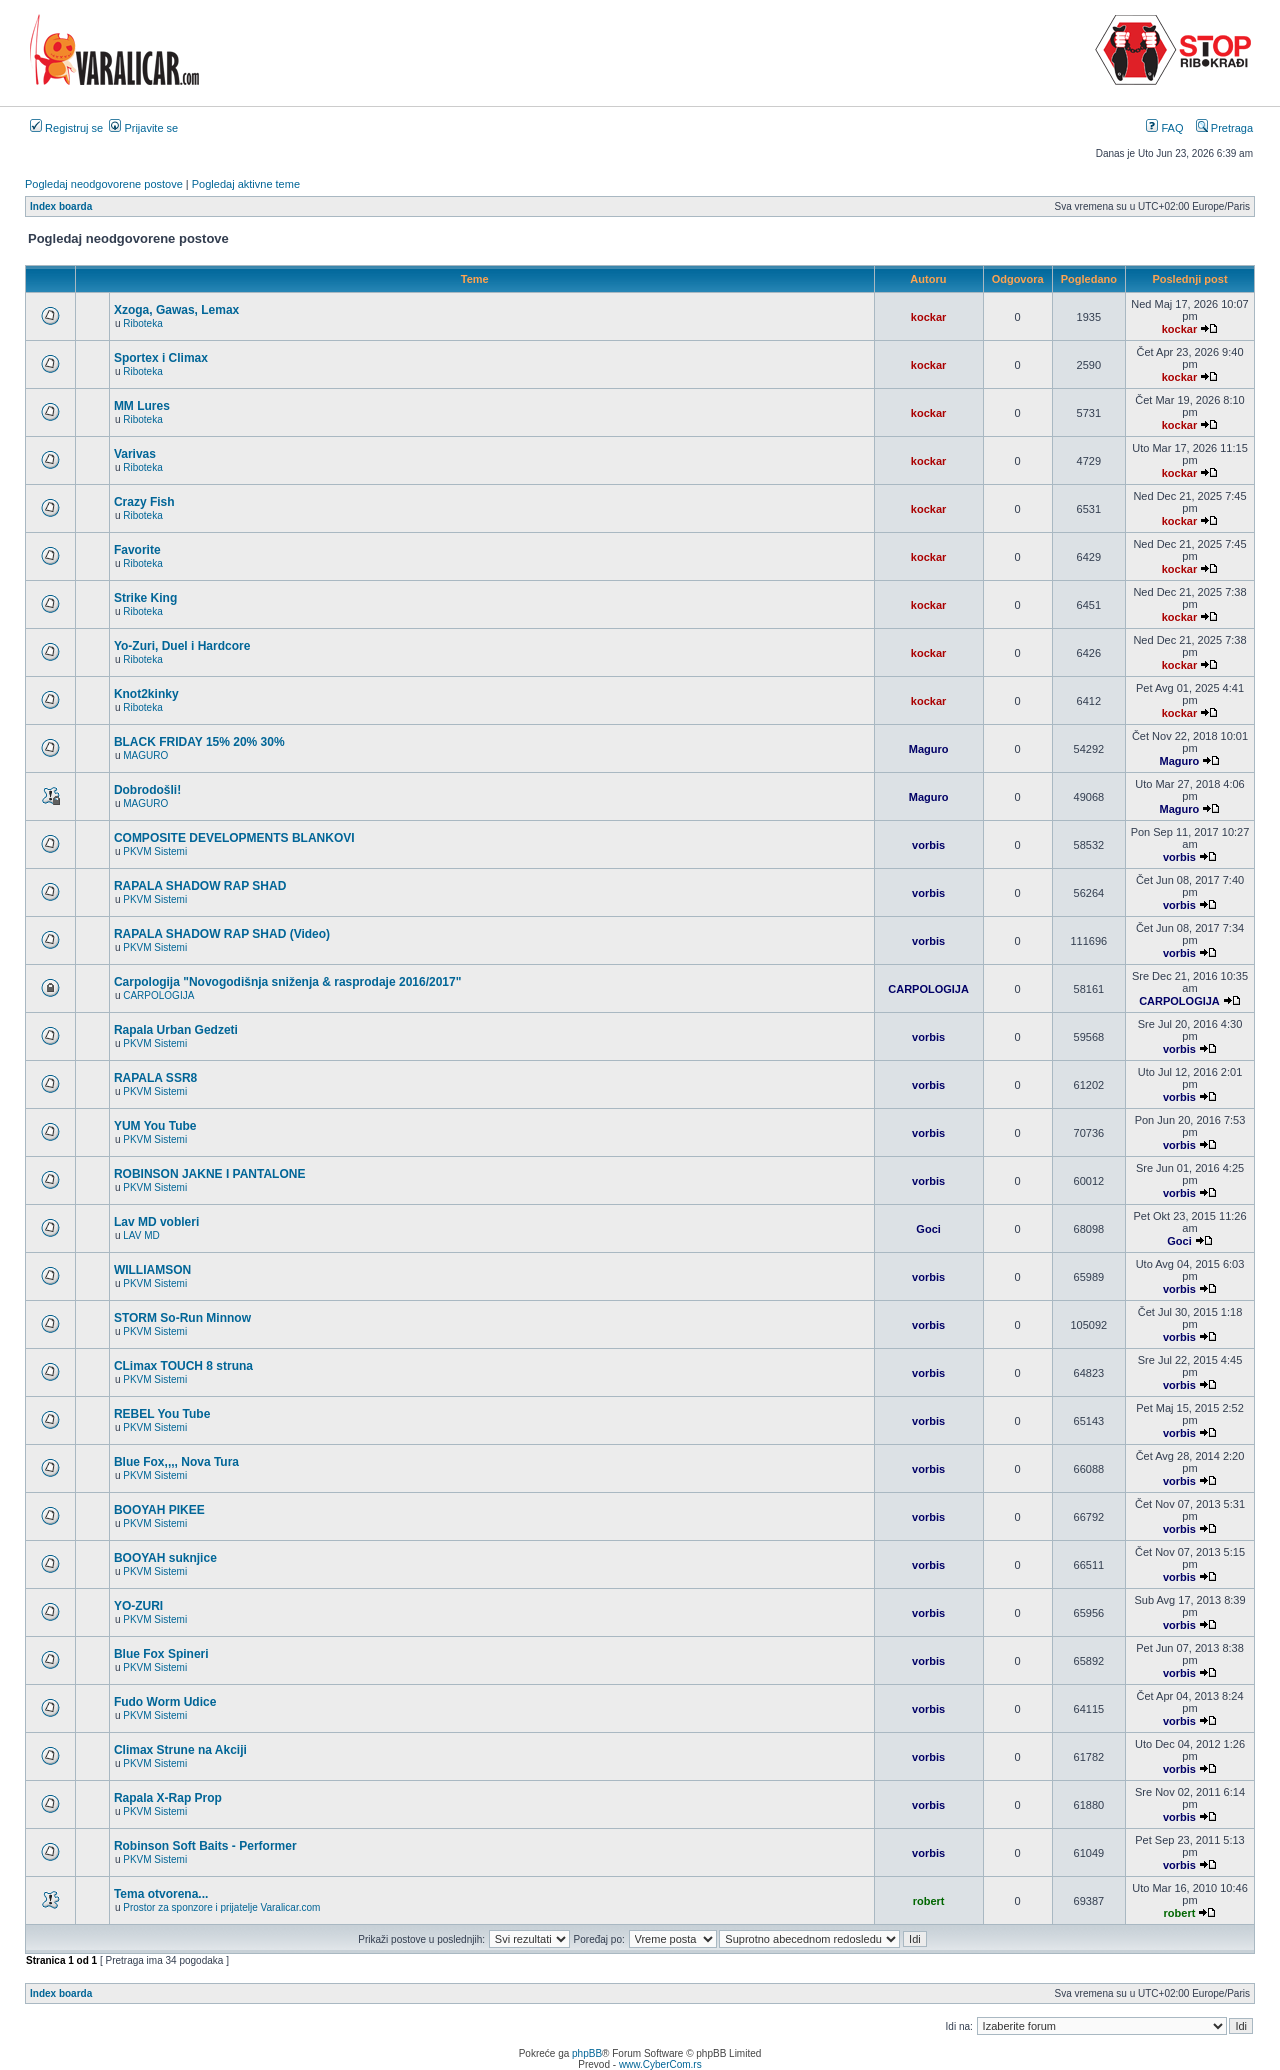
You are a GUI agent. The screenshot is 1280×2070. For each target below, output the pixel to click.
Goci (928, 1229)
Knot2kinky (146, 694)
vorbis (928, 845)
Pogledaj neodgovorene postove (104, 184)
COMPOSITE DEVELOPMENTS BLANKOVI (234, 838)
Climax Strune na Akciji (180, 1750)
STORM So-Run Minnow (182, 1318)
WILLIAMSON (152, 1270)
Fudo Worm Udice (165, 1702)
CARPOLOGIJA (158, 995)
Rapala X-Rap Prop (168, 1798)
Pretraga (1224, 128)
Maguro (929, 749)
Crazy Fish (144, 502)
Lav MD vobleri (156, 1222)
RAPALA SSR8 (155, 1078)
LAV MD (141, 1235)
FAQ (1164, 128)
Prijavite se (143, 128)
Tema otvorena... (161, 1894)
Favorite (137, 550)
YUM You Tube (155, 1126)
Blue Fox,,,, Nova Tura (176, 1462)
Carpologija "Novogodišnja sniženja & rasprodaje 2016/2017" (288, 982)
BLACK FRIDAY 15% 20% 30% (199, 742)
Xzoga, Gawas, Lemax (176, 310)
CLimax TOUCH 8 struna (183, 1366)
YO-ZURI (138, 1606)
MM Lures (142, 406)
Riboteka (142, 323)
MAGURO (145, 755)
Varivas (135, 454)
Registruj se (66, 128)
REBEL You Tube (162, 1414)
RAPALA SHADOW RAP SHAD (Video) (222, 934)
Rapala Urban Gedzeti (176, 1030)
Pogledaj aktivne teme (246, 184)
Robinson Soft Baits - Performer (205, 1846)
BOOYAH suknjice (165, 1558)
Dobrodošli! (147, 790)
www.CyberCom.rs (660, 2064)
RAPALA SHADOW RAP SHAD (200, 886)
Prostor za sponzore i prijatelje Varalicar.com (221, 1907)
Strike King (145, 598)
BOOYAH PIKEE (159, 1510)
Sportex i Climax (161, 358)
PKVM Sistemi (155, 851)
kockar (928, 317)
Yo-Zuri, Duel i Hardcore (182, 646)
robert (929, 1901)
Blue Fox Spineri (161, 1654)
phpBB (587, 2053)
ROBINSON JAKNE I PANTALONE (210, 1174)
